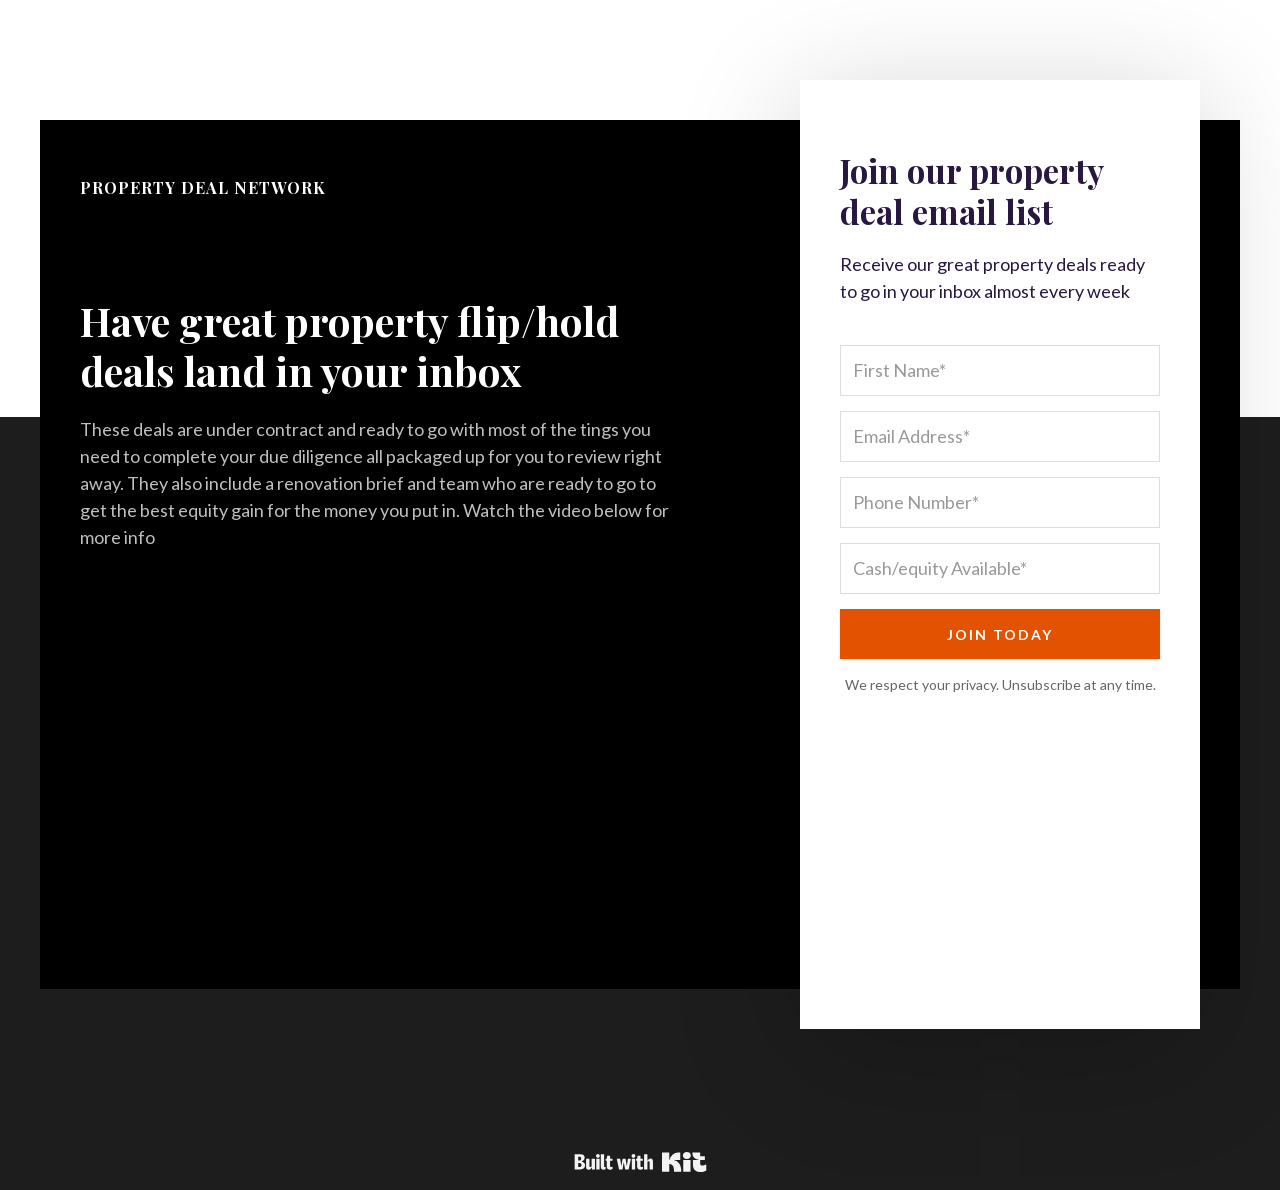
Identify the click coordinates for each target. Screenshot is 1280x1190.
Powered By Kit (640, 1162)
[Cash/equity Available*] (1000, 568)
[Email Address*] (1000, 436)
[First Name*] (1000, 370)
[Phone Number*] (1000, 502)
